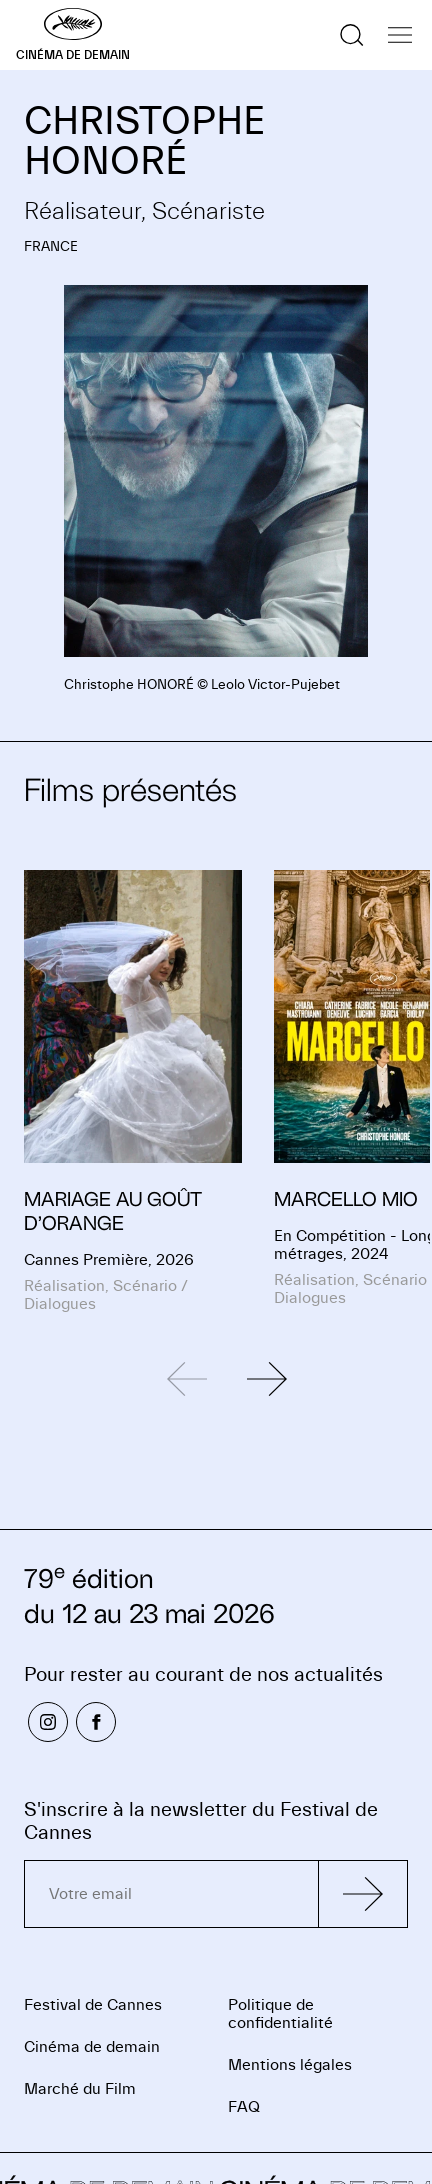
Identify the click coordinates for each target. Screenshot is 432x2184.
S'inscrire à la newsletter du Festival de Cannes (201, 1821)
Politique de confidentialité (280, 2014)
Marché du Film (80, 2089)
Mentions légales (290, 2065)
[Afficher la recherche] (352, 35)
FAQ (244, 2107)
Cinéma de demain (92, 2047)
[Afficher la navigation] (400, 35)
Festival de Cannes (93, 2005)
